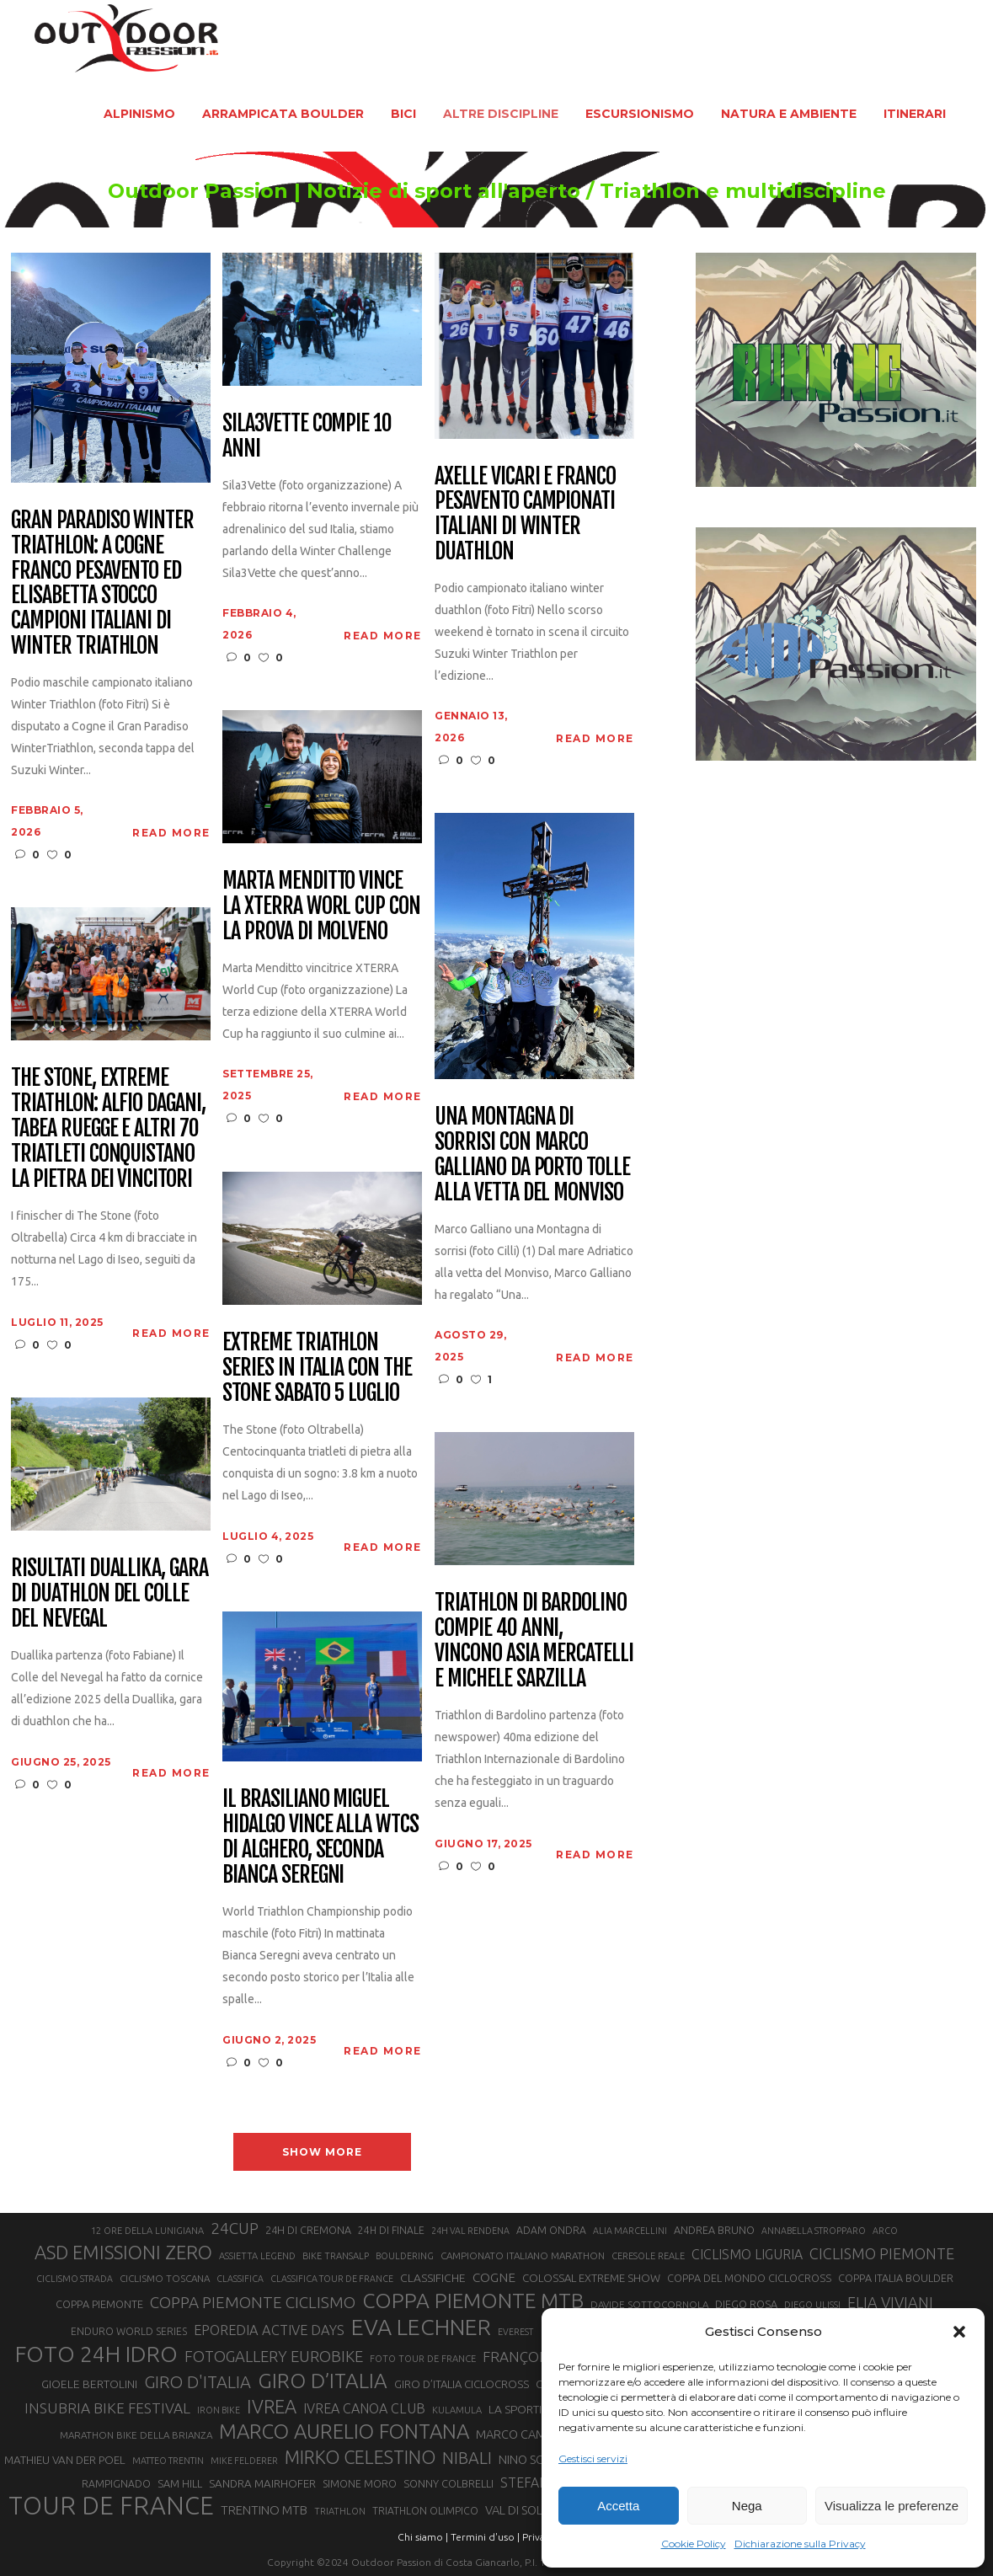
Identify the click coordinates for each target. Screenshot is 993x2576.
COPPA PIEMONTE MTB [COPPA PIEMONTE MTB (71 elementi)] (473, 2300)
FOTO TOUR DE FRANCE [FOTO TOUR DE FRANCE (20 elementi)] (423, 2359)
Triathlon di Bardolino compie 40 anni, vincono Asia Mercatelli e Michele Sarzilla (534, 1641)
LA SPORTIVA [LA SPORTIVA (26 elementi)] (522, 2409)
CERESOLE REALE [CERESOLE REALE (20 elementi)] (648, 2256)
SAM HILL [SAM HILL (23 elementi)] (179, 2483)
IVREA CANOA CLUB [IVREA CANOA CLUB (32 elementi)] (364, 2408)
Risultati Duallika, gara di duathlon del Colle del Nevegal (109, 1594)
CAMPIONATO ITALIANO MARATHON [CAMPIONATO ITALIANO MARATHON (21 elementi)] (522, 2255)
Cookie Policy (693, 2543)
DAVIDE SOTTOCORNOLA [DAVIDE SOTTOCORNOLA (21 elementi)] (649, 2304)
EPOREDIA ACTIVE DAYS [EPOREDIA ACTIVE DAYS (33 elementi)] (269, 2330)
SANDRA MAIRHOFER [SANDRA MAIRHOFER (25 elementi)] (262, 2483)
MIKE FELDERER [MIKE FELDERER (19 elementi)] (244, 2461)
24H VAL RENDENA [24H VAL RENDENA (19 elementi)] (470, 2231)
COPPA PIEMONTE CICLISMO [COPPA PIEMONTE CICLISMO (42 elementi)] (252, 2302)
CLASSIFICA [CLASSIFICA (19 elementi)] (240, 2279)
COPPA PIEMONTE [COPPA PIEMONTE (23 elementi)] (99, 2304)
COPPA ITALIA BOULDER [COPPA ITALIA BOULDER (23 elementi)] (895, 2278)
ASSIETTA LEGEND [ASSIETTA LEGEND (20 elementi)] (257, 2256)
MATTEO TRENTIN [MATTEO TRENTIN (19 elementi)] (168, 2461)
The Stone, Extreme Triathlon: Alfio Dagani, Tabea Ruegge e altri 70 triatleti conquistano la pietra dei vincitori (108, 1128)
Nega (747, 2506)
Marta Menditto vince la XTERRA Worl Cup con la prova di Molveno (321, 906)
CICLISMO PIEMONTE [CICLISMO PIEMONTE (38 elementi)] (881, 2253)
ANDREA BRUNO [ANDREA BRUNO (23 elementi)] (714, 2230)
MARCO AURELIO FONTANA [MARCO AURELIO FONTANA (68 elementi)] (344, 2432)
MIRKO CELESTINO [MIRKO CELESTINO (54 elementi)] (360, 2457)
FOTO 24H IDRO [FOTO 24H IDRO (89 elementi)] (96, 2354)
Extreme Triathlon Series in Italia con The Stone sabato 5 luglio (317, 1368)
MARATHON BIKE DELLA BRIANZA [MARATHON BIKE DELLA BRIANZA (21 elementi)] (136, 2434)
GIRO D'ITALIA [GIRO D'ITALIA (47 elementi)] (197, 2382)
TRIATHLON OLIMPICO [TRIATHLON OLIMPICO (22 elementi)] (425, 2510)
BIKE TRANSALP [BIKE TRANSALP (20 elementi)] (335, 2256)
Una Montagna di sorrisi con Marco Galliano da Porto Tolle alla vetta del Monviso (532, 1154)
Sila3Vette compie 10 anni (307, 436)
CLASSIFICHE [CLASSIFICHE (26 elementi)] (433, 2278)
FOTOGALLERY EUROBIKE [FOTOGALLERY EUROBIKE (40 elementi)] (273, 2356)
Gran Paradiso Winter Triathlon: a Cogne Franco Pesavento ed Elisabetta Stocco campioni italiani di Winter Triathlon (102, 583)
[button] (959, 2331)
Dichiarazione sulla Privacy (800, 2543)
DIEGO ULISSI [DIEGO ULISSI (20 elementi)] (812, 2305)
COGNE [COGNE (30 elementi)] (493, 2277)
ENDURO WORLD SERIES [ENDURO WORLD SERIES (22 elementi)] (129, 2331)
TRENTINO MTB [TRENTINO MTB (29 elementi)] (264, 2510)
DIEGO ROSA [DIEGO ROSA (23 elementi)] (746, 2304)
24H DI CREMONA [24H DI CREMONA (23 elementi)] (308, 2230)
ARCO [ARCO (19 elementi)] (885, 2231)
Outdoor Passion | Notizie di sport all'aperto (344, 191)
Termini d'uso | (485, 2536)
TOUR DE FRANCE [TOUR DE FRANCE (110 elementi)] (111, 2506)
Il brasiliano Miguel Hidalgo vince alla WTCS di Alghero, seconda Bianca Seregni (320, 1837)
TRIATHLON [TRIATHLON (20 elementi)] (340, 2511)
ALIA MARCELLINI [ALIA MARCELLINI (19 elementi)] (630, 2231)
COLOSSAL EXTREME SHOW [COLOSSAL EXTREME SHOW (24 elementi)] (591, 2278)
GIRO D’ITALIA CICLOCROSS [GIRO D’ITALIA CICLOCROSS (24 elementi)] (461, 2384)
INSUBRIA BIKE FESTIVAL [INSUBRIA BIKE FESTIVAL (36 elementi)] (107, 2408)
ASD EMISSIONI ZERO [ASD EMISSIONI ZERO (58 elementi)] (123, 2252)
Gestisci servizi (592, 2458)
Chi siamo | (423, 2536)
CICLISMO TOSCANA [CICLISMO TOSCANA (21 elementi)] (165, 2278)
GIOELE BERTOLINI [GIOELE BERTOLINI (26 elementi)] (89, 2384)
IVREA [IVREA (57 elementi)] (271, 2406)
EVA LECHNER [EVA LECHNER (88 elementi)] (421, 2327)
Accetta (618, 2506)
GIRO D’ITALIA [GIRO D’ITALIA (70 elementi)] (322, 2381)
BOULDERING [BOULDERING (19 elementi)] (405, 2256)
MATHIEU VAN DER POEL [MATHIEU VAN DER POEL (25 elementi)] (64, 2460)
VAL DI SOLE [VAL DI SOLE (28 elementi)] (517, 2510)
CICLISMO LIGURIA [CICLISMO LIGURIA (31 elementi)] (747, 2254)
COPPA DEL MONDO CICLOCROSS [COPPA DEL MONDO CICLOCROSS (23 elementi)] (749, 2278)
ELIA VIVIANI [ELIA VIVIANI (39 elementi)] (890, 2302)
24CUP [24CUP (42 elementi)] (235, 2228)
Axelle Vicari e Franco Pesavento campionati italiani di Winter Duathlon (525, 514)
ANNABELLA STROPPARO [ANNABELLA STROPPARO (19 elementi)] (813, 2231)
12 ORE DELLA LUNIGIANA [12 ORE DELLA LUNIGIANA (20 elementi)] (147, 2231)
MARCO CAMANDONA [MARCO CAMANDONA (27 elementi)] (535, 2434)
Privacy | (541, 2536)
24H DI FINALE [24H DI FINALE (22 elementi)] (391, 2230)
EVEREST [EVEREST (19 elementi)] (515, 2332)
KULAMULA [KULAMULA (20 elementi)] (457, 2410)
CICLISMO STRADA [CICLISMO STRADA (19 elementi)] (74, 2279)
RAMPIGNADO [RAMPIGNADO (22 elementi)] (116, 2483)
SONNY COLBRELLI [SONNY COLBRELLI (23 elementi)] (448, 2483)
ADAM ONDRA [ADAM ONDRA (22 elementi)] (551, 2230)
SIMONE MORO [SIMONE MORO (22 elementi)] (360, 2483)
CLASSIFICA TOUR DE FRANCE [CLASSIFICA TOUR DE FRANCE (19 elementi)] (331, 2279)
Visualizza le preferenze (891, 2506)
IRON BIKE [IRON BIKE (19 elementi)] (218, 2410)
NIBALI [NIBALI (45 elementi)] (467, 2458)
